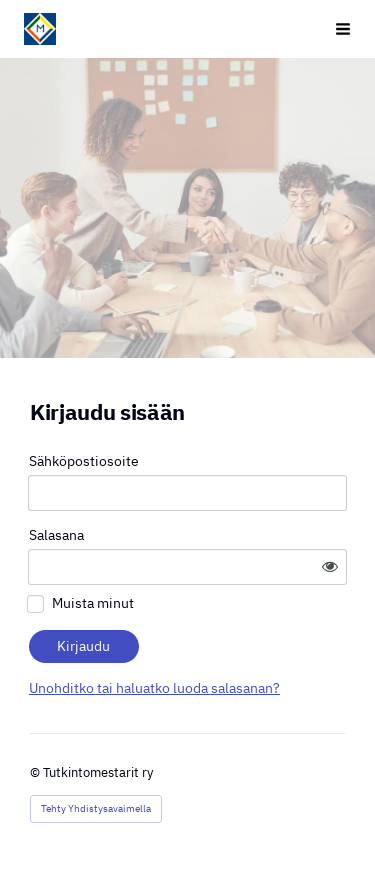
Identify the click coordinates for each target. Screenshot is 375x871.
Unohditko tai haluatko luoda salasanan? (154, 688)
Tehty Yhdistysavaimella (96, 808)
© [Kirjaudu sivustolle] (36, 772)
